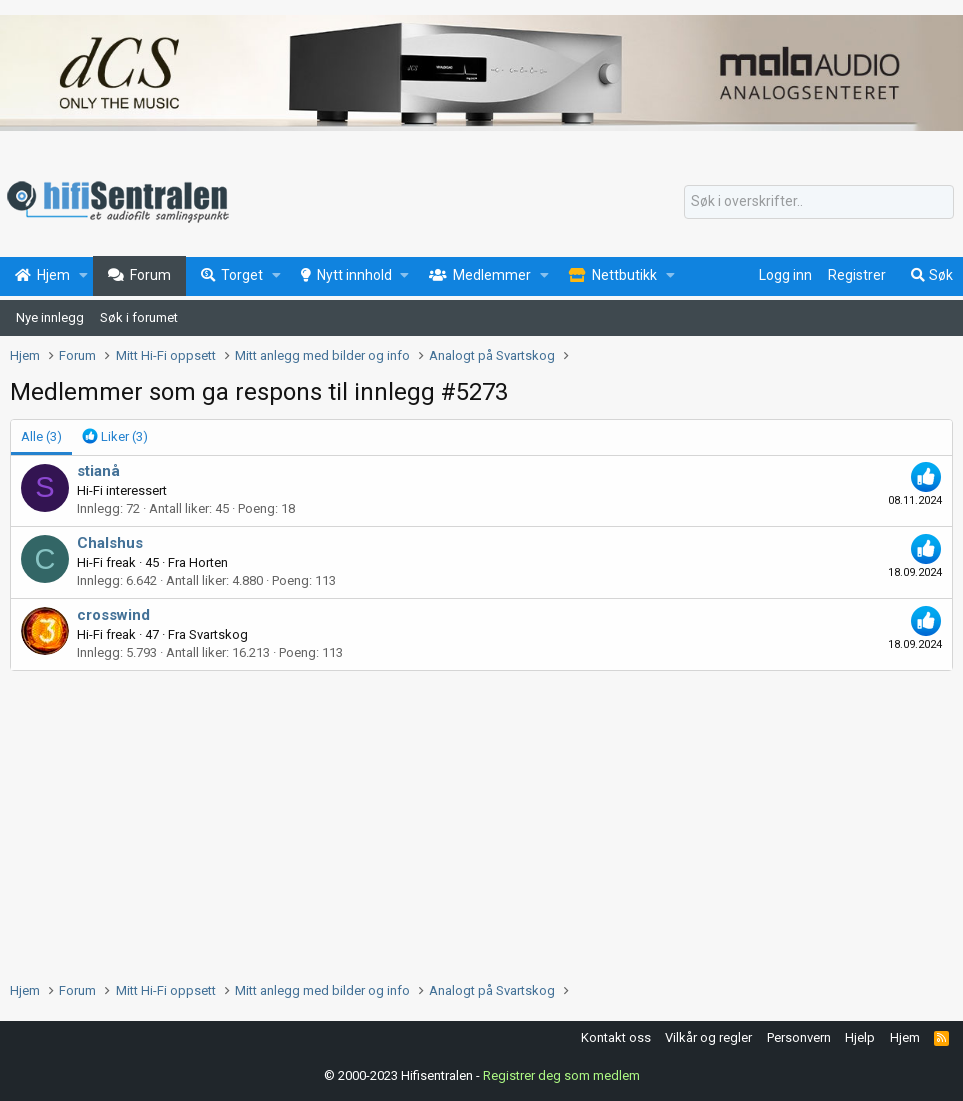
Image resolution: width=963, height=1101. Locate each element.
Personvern (799, 1037)
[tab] (115, 437)
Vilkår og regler (708, 1037)
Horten (208, 562)
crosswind (113, 615)
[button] (83, 276)
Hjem (905, 1037)
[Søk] (819, 202)
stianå (98, 471)
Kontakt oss (616, 1037)
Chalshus (110, 543)
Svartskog (218, 634)
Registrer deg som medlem (561, 1075)
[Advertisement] (481, 821)
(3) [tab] (41, 436)
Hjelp (860, 1037)
